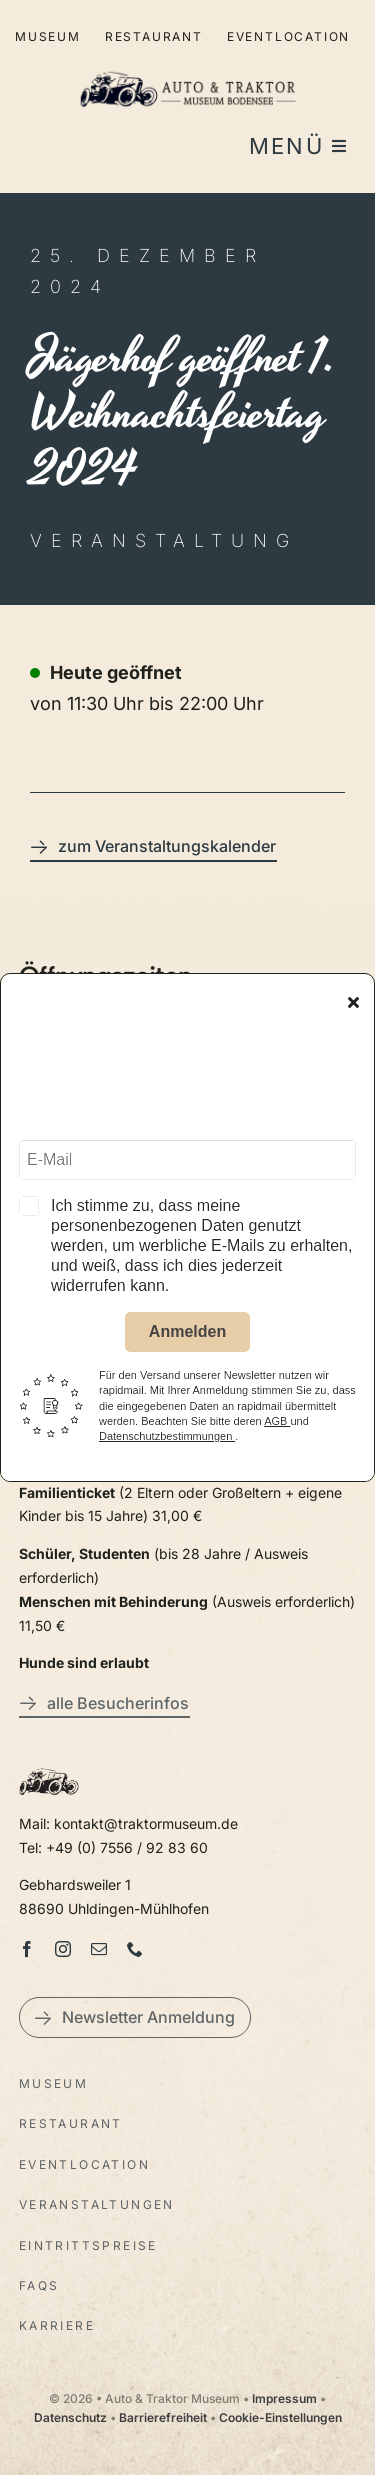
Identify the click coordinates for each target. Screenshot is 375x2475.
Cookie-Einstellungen (280, 2417)
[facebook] (27, 1949)
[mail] (99, 1949)
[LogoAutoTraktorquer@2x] (188, 62)
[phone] (135, 1949)
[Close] (353, 1005)
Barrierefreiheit (163, 2417)
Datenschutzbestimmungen (167, 1439)
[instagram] (63, 1949)
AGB (277, 1424)
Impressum (284, 2398)
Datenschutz (70, 2417)
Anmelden (187, 1334)
